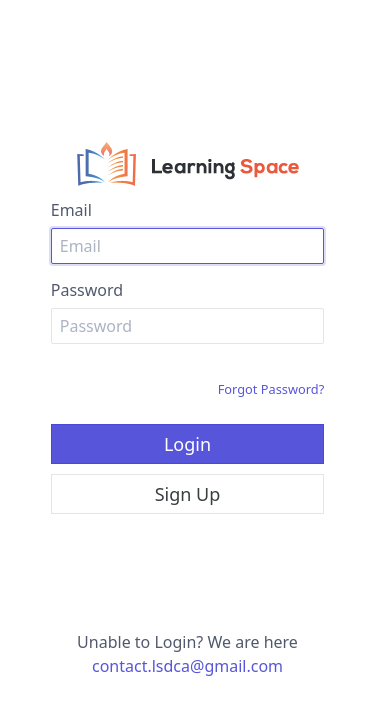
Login (187, 444)
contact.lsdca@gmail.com (187, 666)
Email (71, 210)
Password (87, 290)
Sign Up (188, 494)
